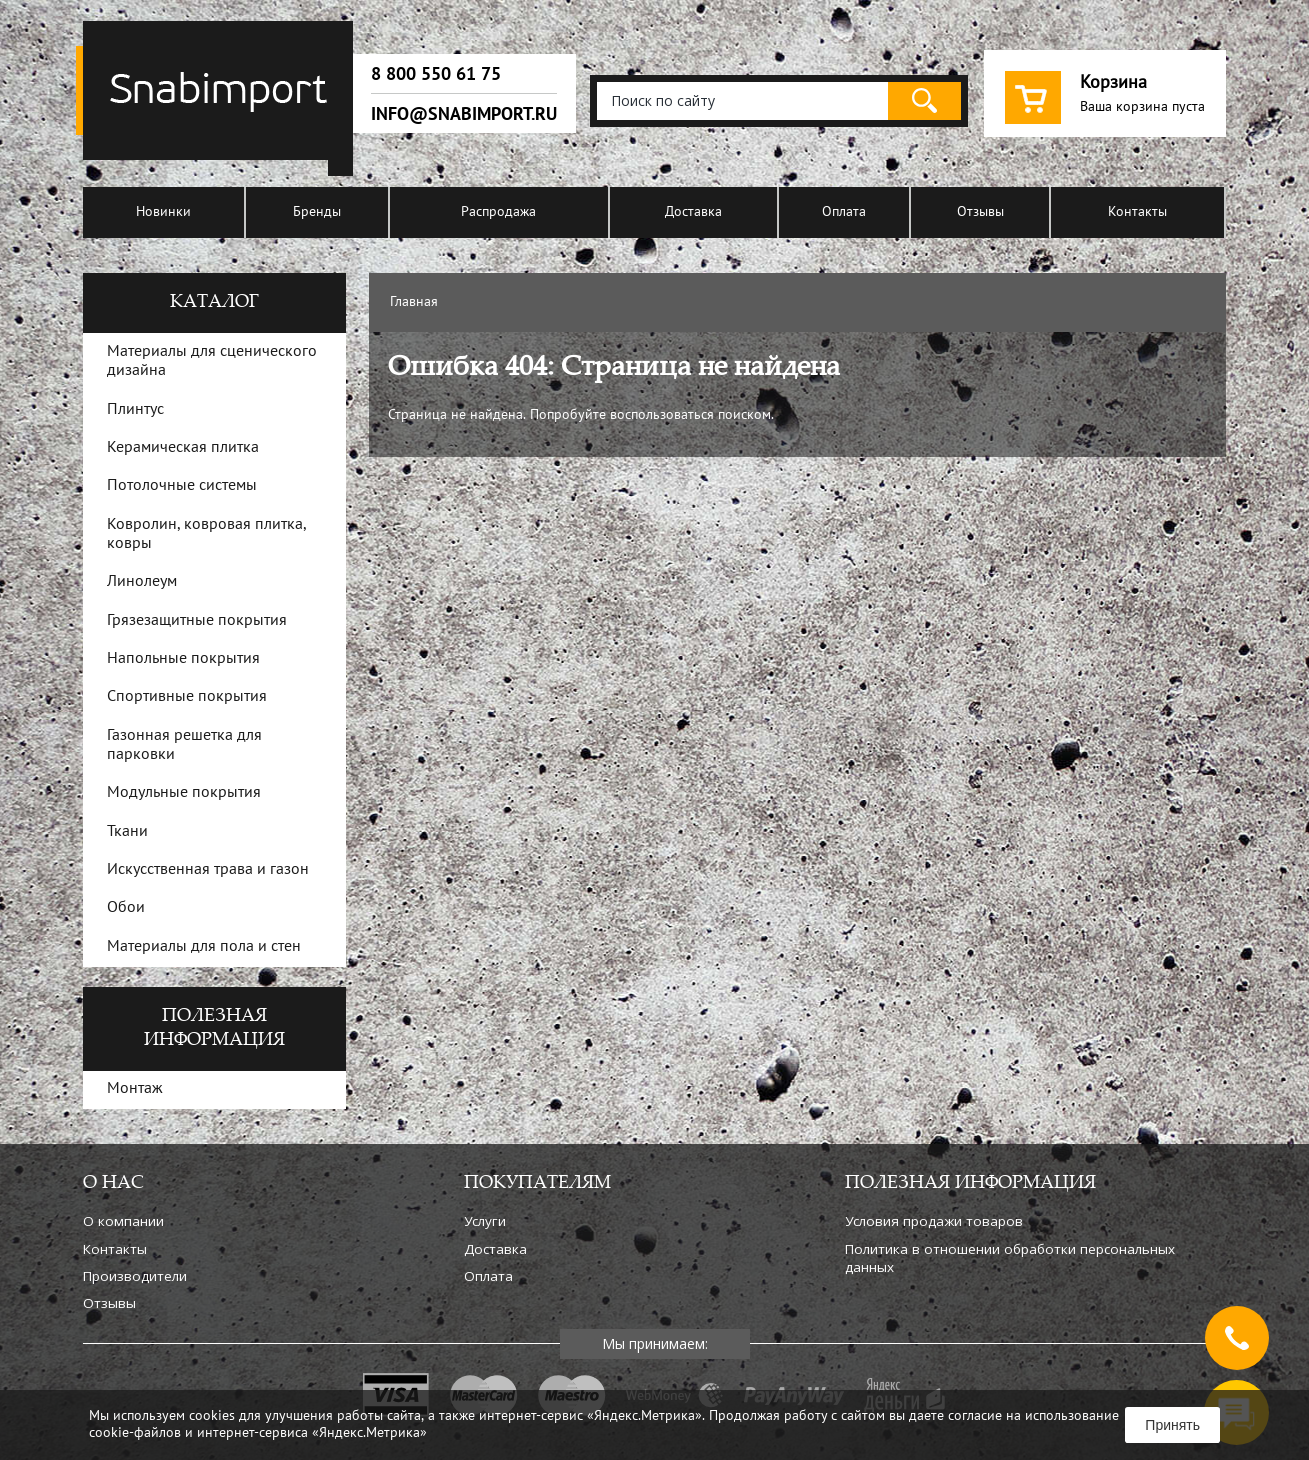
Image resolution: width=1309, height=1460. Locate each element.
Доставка (693, 212)
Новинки (163, 212)
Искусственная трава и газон (208, 870)
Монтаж (135, 1089)
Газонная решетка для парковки (184, 745)
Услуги (485, 1221)
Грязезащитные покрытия (197, 621)
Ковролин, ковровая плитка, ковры (206, 534)
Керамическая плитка (183, 448)
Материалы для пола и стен (204, 947)
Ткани (127, 832)
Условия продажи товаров (934, 1221)
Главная (414, 302)
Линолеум (142, 582)
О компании (123, 1221)
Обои (126, 908)
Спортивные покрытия (187, 697)
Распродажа (498, 212)
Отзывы (980, 212)
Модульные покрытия (184, 793)
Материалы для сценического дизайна (212, 361)
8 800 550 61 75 (436, 74)
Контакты (1137, 212)
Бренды (317, 212)
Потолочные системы (182, 486)
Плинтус (135, 410)
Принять (1172, 1425)
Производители (135, 1276)
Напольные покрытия (183, 659)
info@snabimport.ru (464, 114)
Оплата (844, 212)
